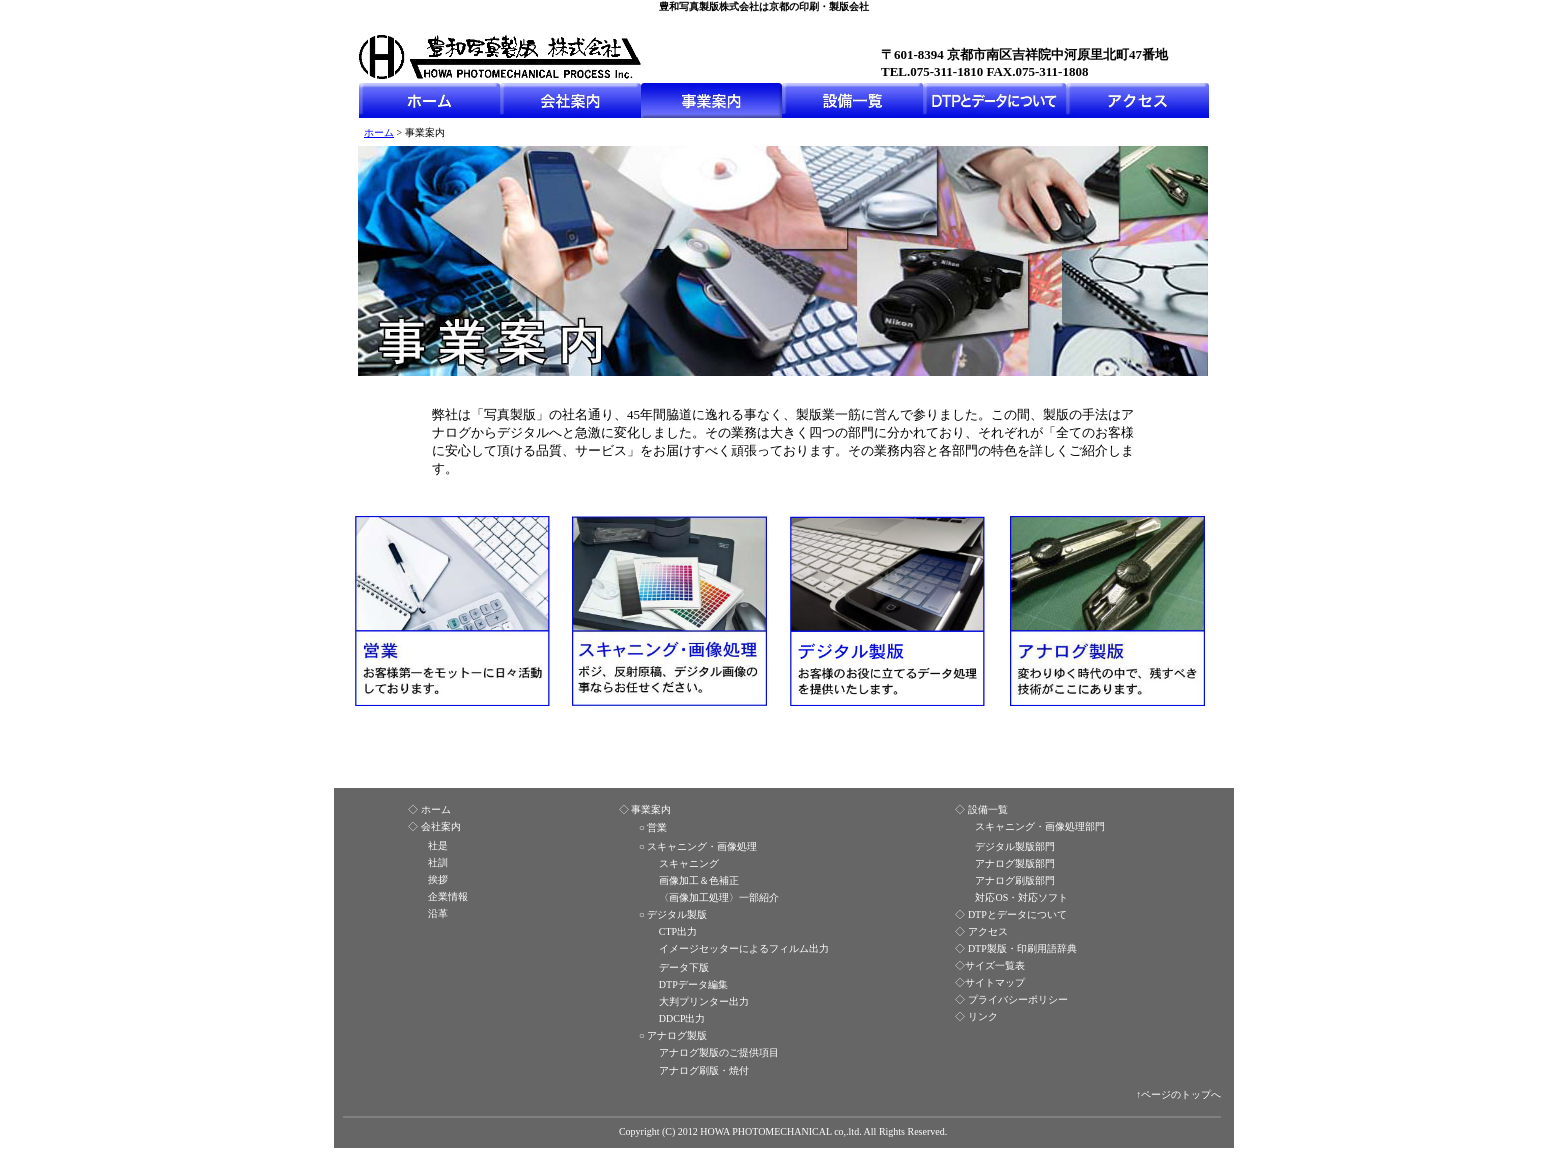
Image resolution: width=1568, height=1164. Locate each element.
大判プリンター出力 (704, 1001)
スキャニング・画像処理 (702, 846)
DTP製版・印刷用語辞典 (1022, 948)
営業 (657, 827)
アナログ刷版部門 (1015, 880)
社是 (438, 845)
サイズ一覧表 (995, 965)
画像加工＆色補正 (699, 880)
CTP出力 (678, 931)
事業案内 (651, 809)
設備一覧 (988, 809)
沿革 (438, 913)
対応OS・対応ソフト (1021, 897)
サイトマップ (995, 982)
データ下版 (684, 967)
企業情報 (448, 896)
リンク (983, 1016)
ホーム (379, 132)
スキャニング (689, 863)
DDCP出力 (682, 1018)
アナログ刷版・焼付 (704, 1070)
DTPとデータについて (1017, 914)
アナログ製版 (677, 1035)
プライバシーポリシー (1018, 999)
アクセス (988, 931)
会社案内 (441, 826)
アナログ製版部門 (1015, 863)
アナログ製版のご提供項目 (719, 1052)
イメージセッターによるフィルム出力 (744, 948)
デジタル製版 (677, 914)
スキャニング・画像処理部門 (1040, 826)
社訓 (438, 862)
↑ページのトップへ (1178, 1094)
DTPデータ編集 (693, 984)
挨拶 (438, 879)
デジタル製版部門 (1015, 846)
